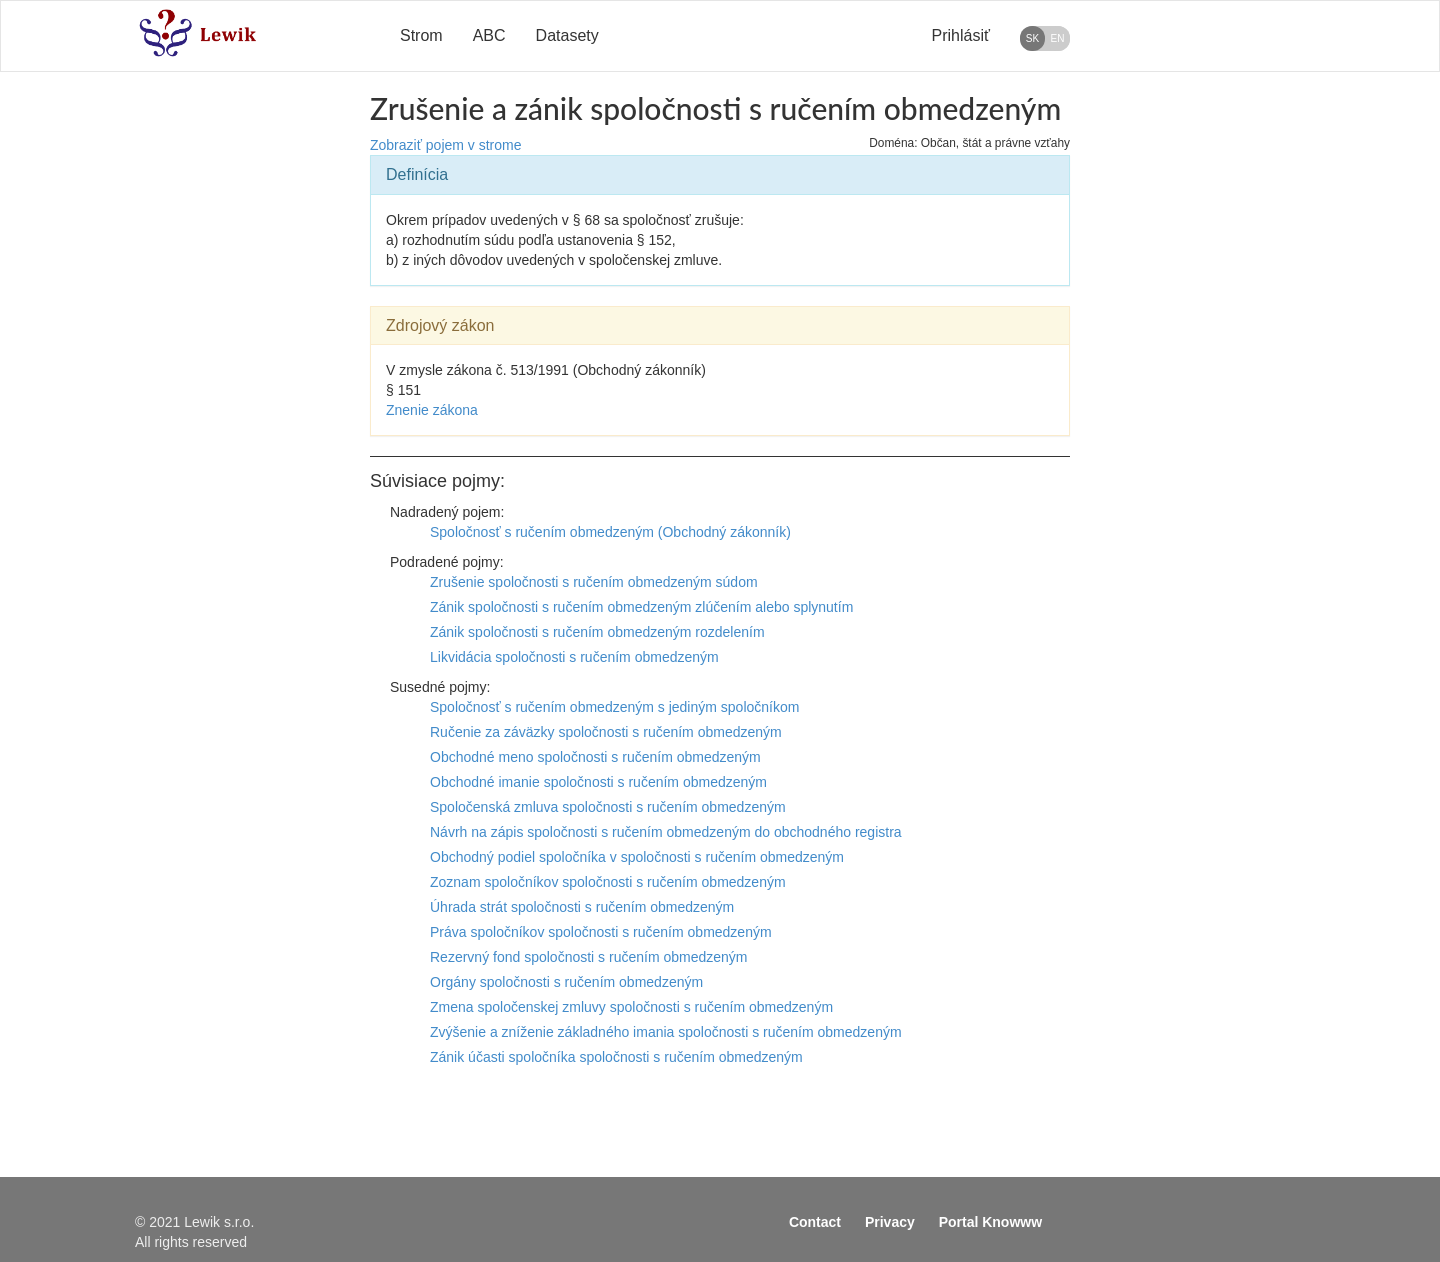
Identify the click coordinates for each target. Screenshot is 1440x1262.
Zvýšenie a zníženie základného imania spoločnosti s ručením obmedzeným (666, 1032)
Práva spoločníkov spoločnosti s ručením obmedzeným (601, 932)
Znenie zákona (432, 410)
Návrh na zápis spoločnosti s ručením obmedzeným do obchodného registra (666, 832)
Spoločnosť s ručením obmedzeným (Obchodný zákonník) (610, 532)
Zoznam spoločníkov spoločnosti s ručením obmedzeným (608, 882)
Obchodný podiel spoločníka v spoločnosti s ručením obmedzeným (637, 857)
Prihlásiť (961, 35)
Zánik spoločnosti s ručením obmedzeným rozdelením (597, 632)
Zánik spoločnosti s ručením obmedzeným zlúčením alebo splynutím (641, 607)
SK (1032, 38)
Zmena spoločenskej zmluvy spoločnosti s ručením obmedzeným (631, 1007)
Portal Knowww (990, 1222)
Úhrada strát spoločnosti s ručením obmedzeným (582, 907)
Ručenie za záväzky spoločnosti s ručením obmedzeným (606, 732)
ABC (489, 35)
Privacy (890, 1222)
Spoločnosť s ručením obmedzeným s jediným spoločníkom (614, 707)
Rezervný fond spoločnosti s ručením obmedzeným (588, 957)
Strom (421, 35)
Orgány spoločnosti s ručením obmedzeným (566, 982)
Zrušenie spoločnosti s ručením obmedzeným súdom (594, 582)
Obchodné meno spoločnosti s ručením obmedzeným (595, 757)
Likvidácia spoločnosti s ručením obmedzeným (574, 657)
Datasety (567, 35)
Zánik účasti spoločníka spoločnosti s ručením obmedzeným (616, 1057)
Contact (815, 1222)
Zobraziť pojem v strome (446, 145)
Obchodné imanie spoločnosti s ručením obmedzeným (598, 782)
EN (1058, 38)
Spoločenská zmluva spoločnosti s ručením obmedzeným (608, 807)
